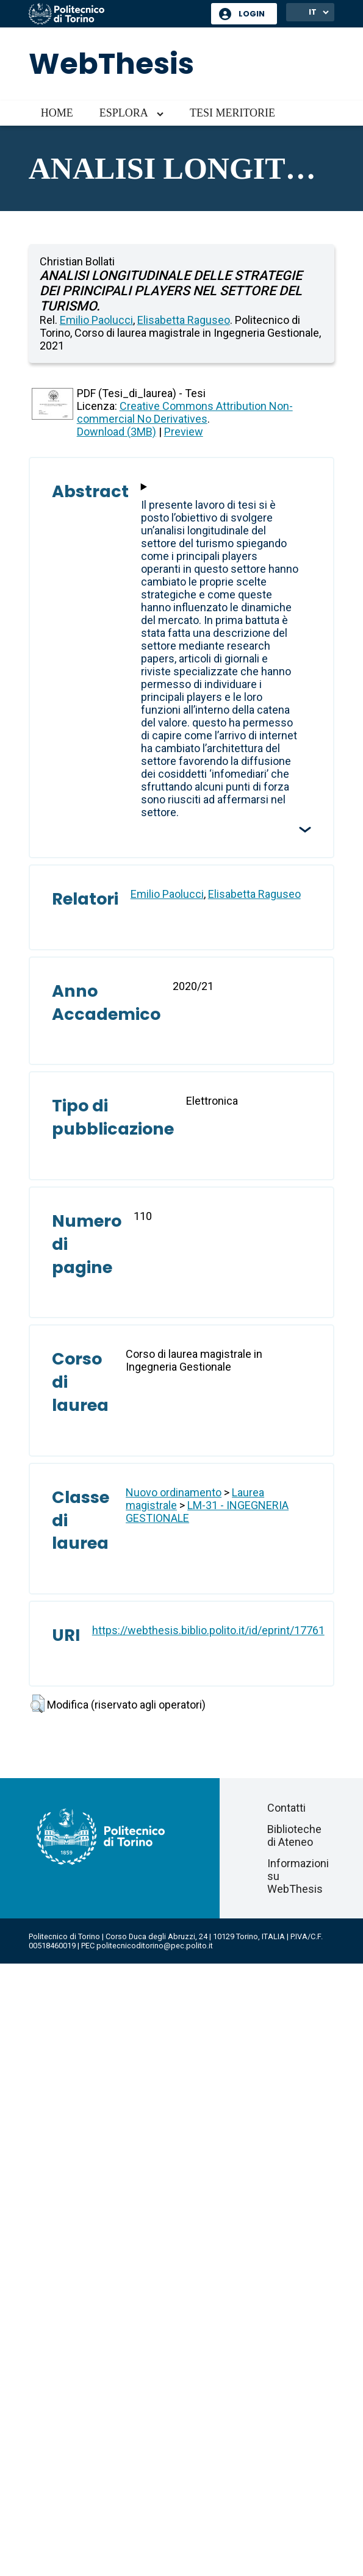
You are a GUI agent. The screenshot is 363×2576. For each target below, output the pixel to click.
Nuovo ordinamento (173, 1492)
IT (313, 12)
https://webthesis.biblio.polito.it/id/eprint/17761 (208, 1630)
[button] (38, 1704)
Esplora (123, 113)
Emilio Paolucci (96, 320)
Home (57, 113)
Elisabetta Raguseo (183, 320)
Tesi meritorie (232, 113)
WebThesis (111, 63)
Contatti (286, 1807)
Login (252, 14)
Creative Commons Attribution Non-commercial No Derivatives (185, 412)
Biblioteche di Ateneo (294, 1835)
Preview (183, 431)
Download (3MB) (116, 431)
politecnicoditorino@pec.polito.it (154, 1945)
